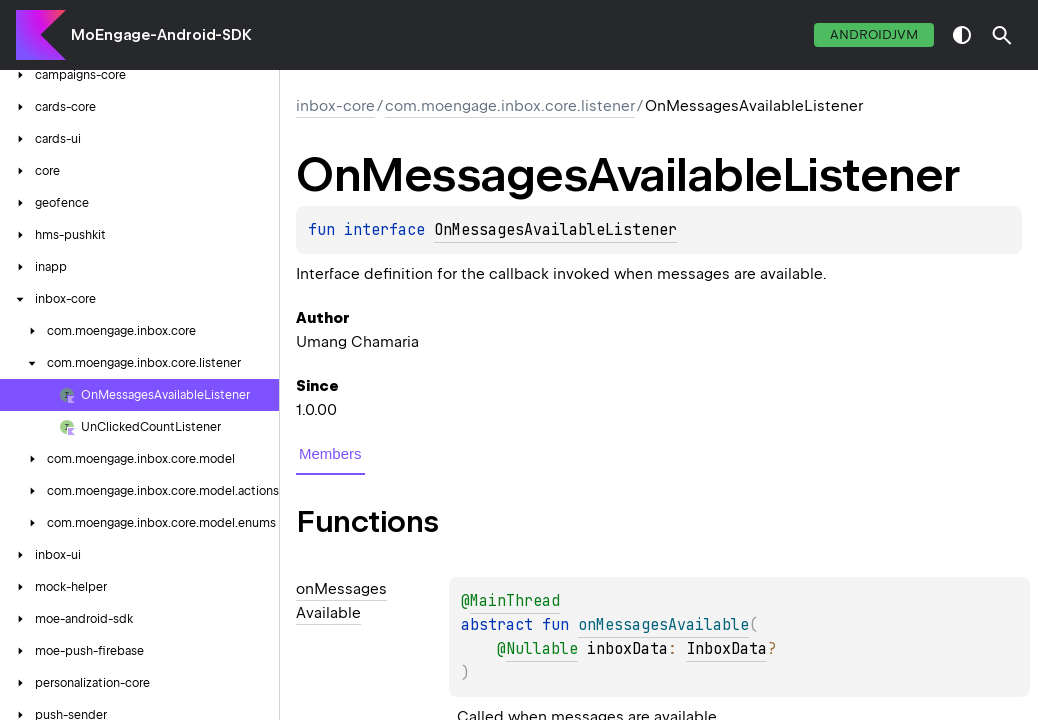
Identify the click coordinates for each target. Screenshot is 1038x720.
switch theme (962, 35)
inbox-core (335, 106)
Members (330, 453)
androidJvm (874, 34)
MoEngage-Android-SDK (161, 35)
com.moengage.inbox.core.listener (510, 106)
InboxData (726, 649)
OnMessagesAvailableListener (555, 230)
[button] (1002, 35)
